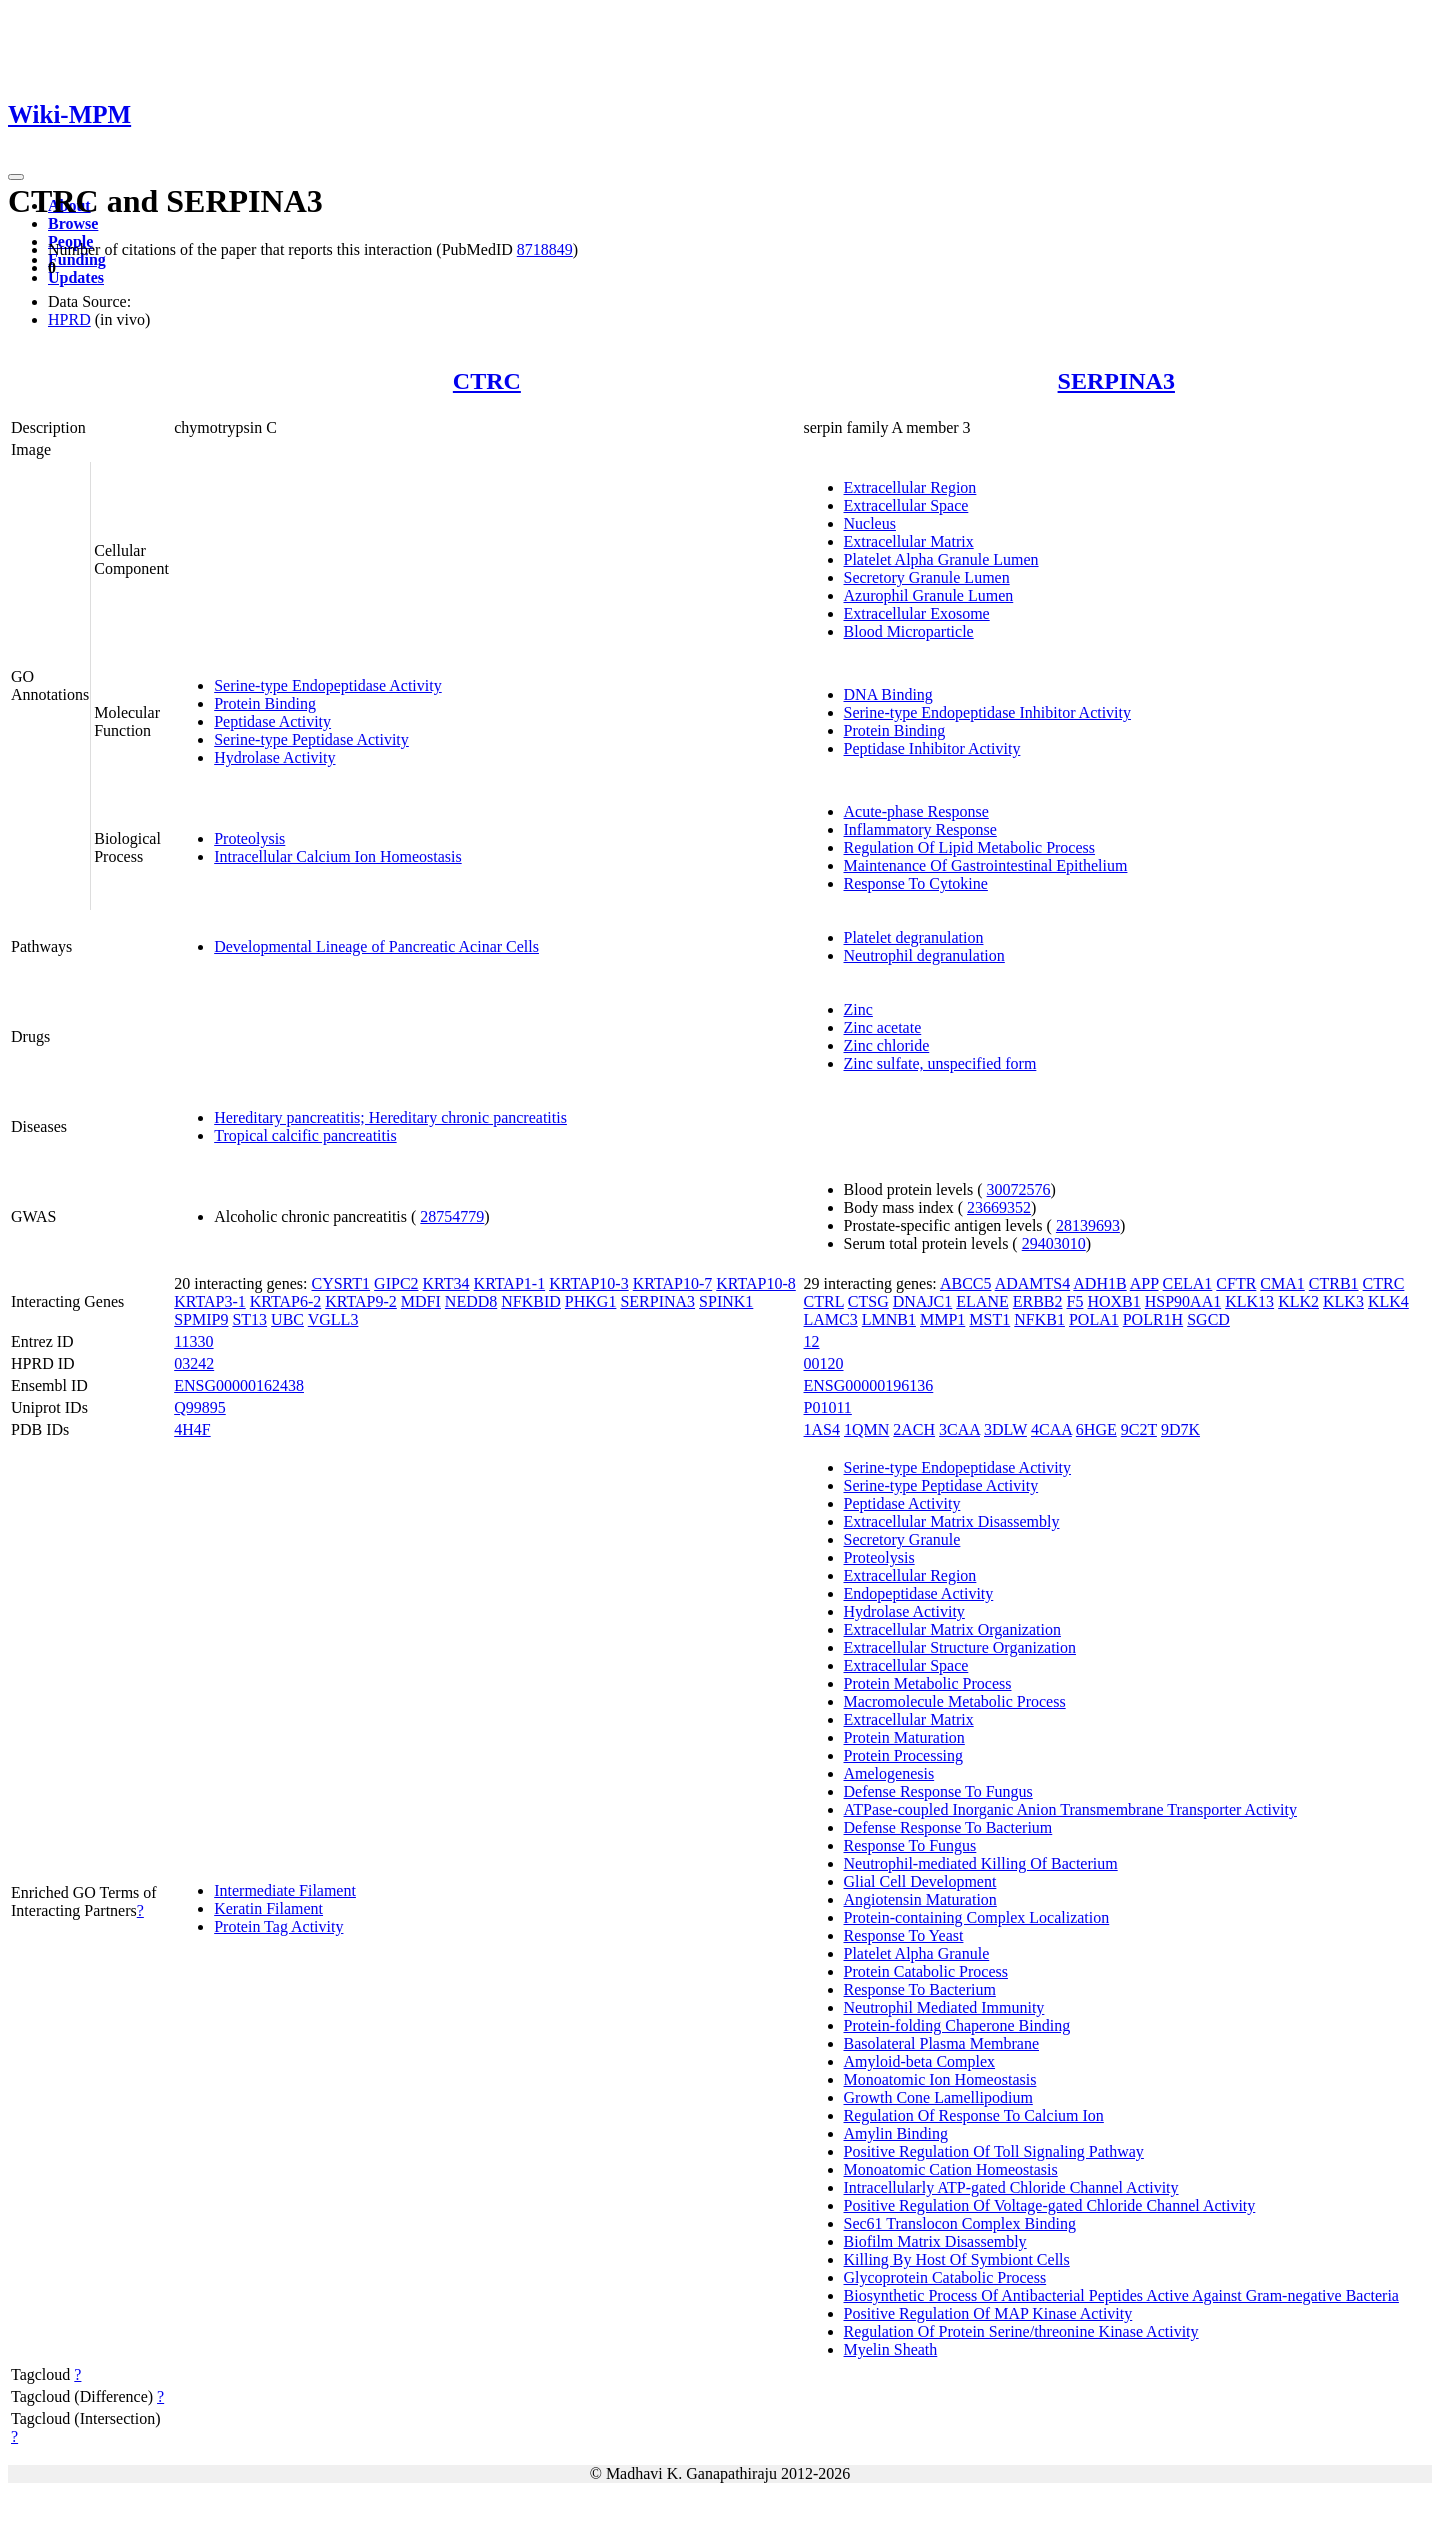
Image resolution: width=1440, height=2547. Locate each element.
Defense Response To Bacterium (948, 1827)
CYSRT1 (340, 1283)
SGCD (1208, 1319)
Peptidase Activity (272, 721)
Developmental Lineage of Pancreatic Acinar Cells (376, 946)
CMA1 (1282, 1283)
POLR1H (1153, 1319)
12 (812, 1341)
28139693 (1088, 1225)
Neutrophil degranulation (924, 955)
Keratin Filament (268, 1908)
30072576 (1019, 1189)
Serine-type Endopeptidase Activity (328, 685)
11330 (193, 1341)
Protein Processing (904, 1755)
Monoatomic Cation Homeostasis (951, 2169)
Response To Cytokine (916, 883)
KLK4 (1388, 1301)
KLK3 (1343, 1301)
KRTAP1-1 (510, 1283)
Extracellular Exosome (917, 613)
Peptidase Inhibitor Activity (932, 748)
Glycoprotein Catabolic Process (945, 2277)
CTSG (868, 1301)
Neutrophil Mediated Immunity (944, 2007)
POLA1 (1094, 1319)
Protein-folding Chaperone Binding (957, 2025)
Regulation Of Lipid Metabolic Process (970, 847)
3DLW (1005, 1429)
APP (1144, 1283)
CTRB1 (1334, 1283)
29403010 (1054, 1243)
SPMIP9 (201, 1319)
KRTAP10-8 (756, 1283)
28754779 (452, 1216)
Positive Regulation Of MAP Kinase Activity (988, 2313)
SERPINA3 (1116, 381)
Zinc (858, 1009)
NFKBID (531, 1301)
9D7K (1180, 1429)
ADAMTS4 (1033, 1283)
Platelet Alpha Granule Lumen (941, 559)
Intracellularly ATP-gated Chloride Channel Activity (1011, 2187)
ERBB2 (1038, 1301)
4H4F (192, 1429)
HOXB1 (1113, 1301)
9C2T (1139, 1429)
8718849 (545, 249)
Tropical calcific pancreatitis (305, 1135)
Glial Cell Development (920, 1881)
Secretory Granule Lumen (927, 577)
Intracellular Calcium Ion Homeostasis (337, 856)
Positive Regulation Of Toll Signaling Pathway (994, 2151)
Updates (76, 277)
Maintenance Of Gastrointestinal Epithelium (986, 865)
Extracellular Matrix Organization (952, 1629)
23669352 (999, 1207)
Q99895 (200, 1407)
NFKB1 (1039, 1319)
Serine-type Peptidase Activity (311, 739)
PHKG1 (591, 1301)
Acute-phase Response (916, 811)
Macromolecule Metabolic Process (955, 1701)
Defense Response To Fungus (938, 1791)
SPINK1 (726, 1301)
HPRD (69, 319)
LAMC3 (831, 1319)
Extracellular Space (906, 505)
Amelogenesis (889, 1773)
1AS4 (822, 1429)
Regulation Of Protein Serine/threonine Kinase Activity (1021, 2331)
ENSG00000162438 (239, 1385)
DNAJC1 (923, 1301)
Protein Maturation (904, 1737)
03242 (194, 1363)
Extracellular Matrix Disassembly (952, 1521)
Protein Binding (265, 703)
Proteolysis (249, 838)
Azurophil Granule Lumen (929, 595)
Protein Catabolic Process (926, 1971)
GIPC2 (396, 1283)
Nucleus (870, 523)
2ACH (914, 1429)
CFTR (1236, 1283)
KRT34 (446, 1283)
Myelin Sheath (891, 2349)
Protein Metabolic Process (928, 1683)
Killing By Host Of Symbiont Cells (957, 2259)
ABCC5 (966, 1283)
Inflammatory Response (920, 829)
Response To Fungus (910, 1845)
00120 (824, 1363)
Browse (73, 223)
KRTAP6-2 (286, 1301)
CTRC (487, 381)
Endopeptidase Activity (919, 1593)
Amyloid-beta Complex (920, 2061)
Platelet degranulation (914, 937)
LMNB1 (889, 1319)
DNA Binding (888, 694)
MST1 (989, 1319)
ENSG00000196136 (869, 1385)
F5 (1075, 1301)
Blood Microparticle (909, 631)
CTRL (824, 1301)
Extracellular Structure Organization (960, 1647)
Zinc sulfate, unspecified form (940, 1063)
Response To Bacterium (920, 1989)
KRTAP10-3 (589, 1283)
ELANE (982, 1301)
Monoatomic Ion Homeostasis (940, 2079)
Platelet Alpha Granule (917, 1953)
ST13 (249, 1319)
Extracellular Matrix (909, 541)
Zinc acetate (883, 1027)
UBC (287, 1319)
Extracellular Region (910, 487)
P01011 (828, 1407)
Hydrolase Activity (274, 757)
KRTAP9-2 (361, 1301)
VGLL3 (333, 1319)
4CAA (1051, 1429)
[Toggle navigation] (16, 177)
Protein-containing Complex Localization (977, 1917)
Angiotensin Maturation (920, 1899)
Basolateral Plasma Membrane (942, 2043)
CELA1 (1188, 1283)
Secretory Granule (902, 1539)
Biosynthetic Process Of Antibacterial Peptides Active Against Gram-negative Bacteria (1121, 2295)
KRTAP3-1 (210, 1301)
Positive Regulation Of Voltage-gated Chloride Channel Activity (1050, 2205)
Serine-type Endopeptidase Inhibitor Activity (988, 712)
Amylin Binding (896, 2133)
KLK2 (1298, 1301)
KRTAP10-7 (673, 1283)
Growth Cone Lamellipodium (938, 2097)
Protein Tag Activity (278, 1926)
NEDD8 (471, 1301)
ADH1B (1099, 1283)
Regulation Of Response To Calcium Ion (974, 2115)
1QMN (866, 1429)
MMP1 (942, 1319)
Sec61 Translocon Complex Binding (960, 2223)
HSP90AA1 (1183, 1301)
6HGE (1096, 1429)
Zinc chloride (887, 1045)
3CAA (959, 1429)
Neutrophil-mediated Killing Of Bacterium (981, 1863)
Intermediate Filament (285, 1890)
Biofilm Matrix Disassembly (935, 2241)
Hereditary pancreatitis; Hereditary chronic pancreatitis (390, 1117)
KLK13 (1249, 1301)
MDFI (421, 1301)
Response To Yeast (904, 1935)
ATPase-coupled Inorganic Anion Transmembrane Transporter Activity (1070, 1809)
